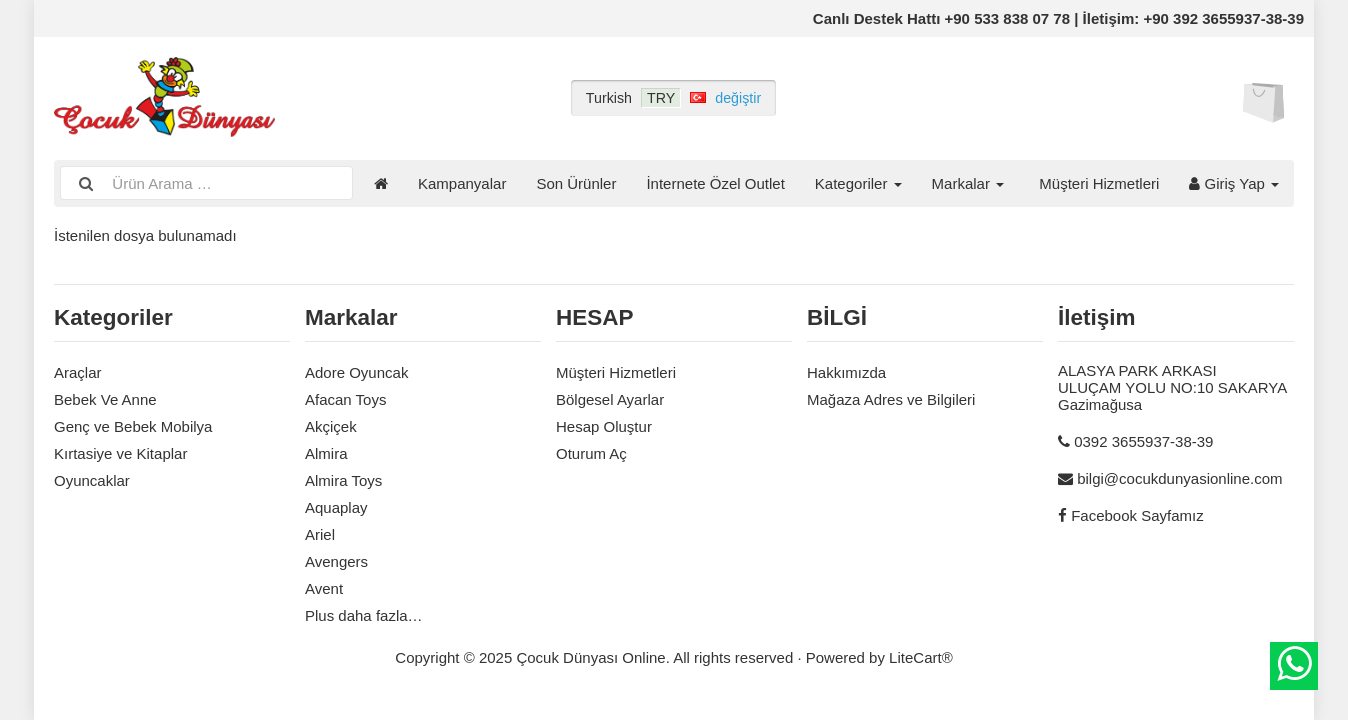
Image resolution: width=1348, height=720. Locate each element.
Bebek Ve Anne (105, 399)
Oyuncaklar (92, 480)
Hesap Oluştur (604, 426)
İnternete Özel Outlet (715, 183)
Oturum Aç (591, 453)
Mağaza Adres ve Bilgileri (891, 399)
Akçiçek (331, 426)
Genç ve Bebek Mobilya (133, 426)
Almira (326, 453)
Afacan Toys (345, 399)
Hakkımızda (846, 372)
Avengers (336, 561)
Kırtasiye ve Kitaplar (120, 453)
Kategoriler (858, 183)
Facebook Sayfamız (1137, 515)
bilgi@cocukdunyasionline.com (1179, 478)
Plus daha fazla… (364, 615)
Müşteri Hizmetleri (1099, 183)
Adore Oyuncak (356, 372)
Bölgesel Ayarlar (610, 399)
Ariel (320, 534)
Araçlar (78, 372)
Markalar (968, 183)
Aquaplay (336, 507)
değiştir (738, 98)
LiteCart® (921, 657)
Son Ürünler (576, 183)
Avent (324, 588)
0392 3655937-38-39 (1143, 441)
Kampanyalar (462, 183)
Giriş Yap (1234, 183)
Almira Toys (343, 480)
